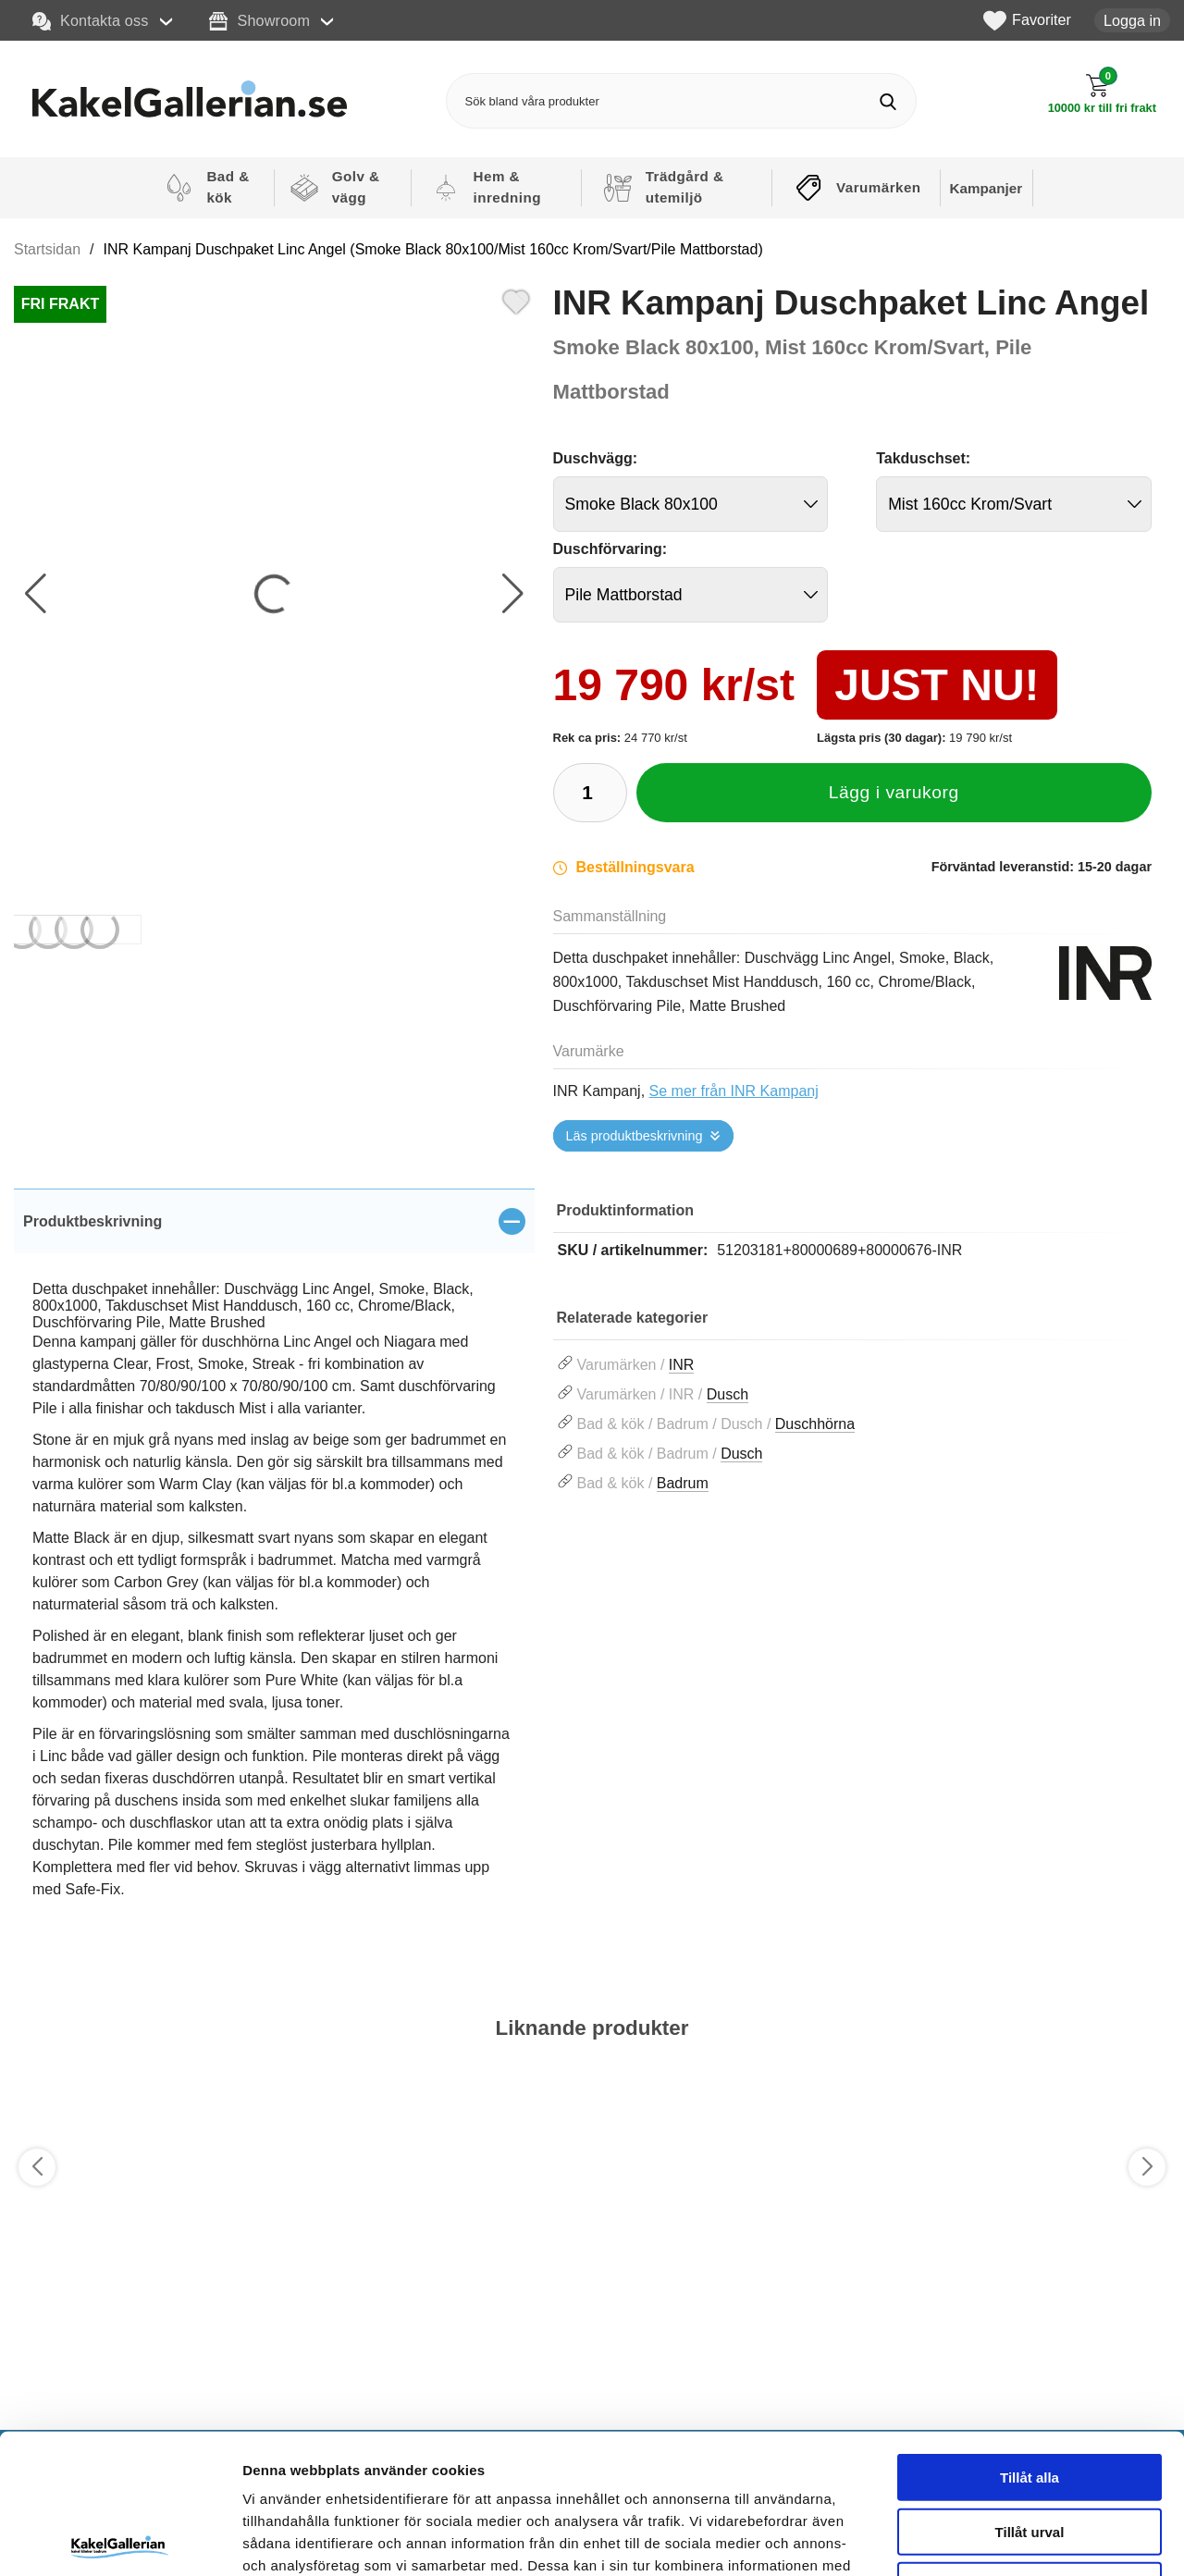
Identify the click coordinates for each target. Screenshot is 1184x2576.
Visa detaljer (1005, 2539)
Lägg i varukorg (894, 792)
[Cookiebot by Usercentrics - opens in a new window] (120, 2540)
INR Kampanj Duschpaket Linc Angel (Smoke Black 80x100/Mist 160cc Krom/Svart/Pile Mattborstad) (433, 249)
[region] (274, 1221)
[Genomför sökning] (888, 101)
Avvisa (1029, 2440)
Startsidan (47, 249)
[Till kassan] (1102, 93)
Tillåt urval (1030, 2387)
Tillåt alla (1029, 2332)
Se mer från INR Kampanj (734, 1091)
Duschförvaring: (610, 549)
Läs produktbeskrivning (634, 1135)
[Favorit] (516, 300)
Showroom (259, 21)
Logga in (1132, 20)
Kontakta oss (90, 21)
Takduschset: (923, 458)
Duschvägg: (595, 458)
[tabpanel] (274, 1565)
